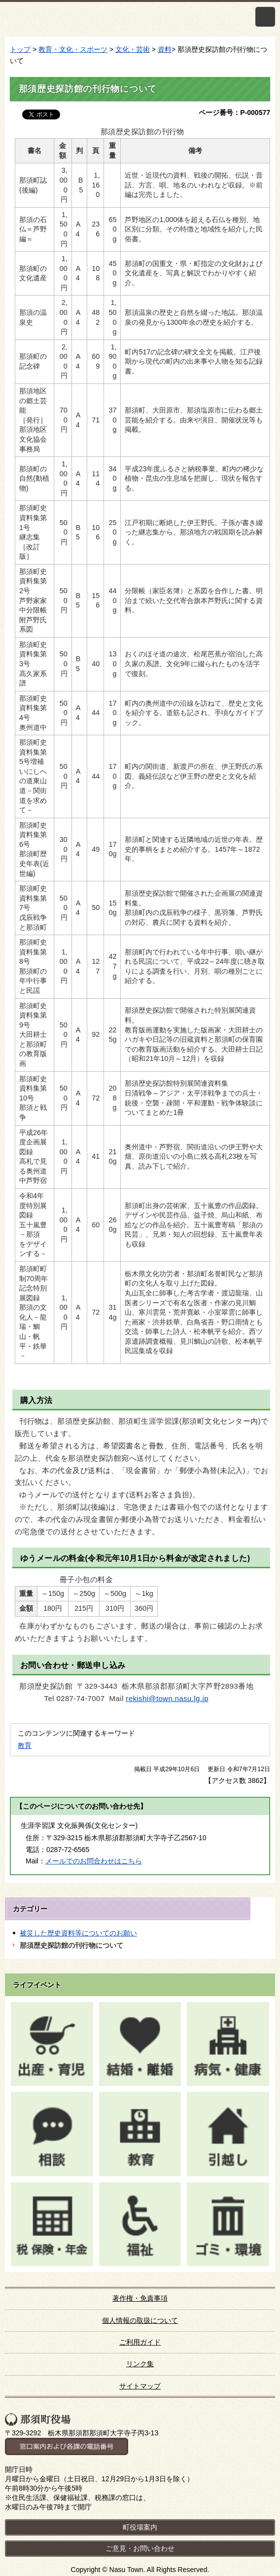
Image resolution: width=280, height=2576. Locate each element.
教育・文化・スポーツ (72, 49)
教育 (25, 1745)
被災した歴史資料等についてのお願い (78, 1933)
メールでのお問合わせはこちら (93, 1861)
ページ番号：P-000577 (234, 112)
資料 (165, 49)
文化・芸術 (132, 49)
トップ (20, 49)
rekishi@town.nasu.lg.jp (167, 1699)
